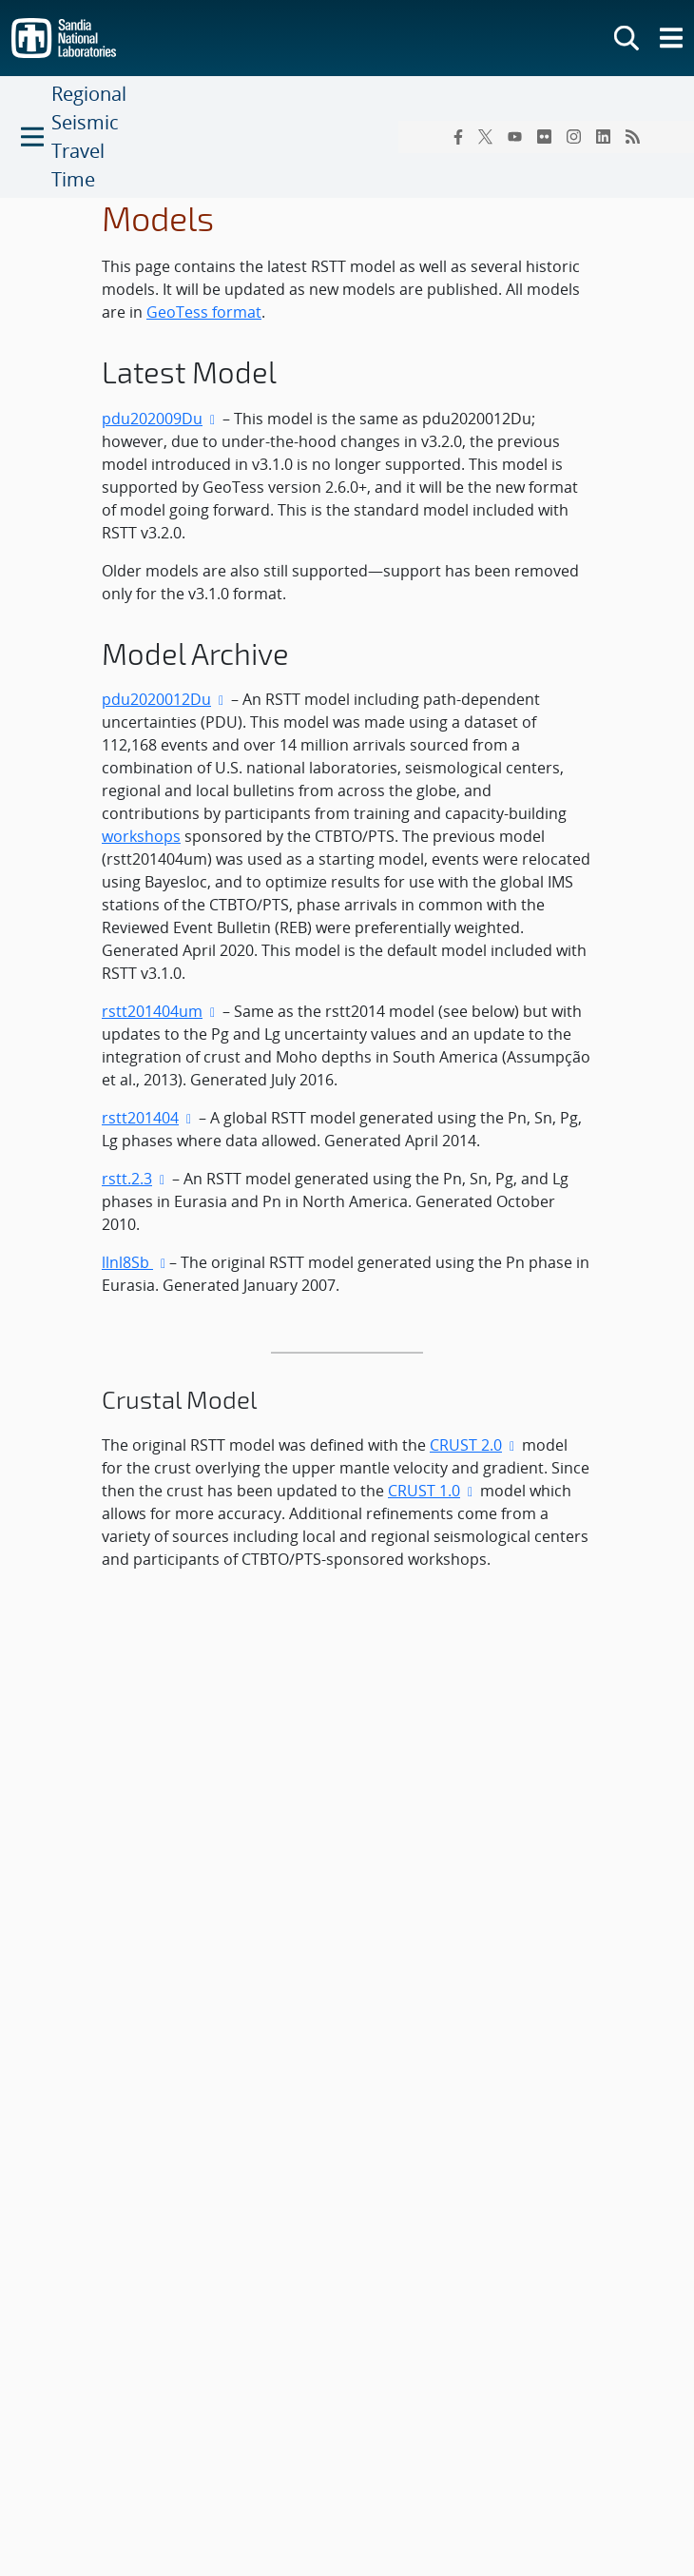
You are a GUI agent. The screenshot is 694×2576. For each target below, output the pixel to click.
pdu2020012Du (156, 699)
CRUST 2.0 (474, 1444)
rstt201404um (152, 1011)
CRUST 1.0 (432, 1490)
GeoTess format (203, 312)
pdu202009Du (152, 418)
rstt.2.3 (127, 1178)
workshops (141, 836)
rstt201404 (140, 1117)
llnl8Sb (127, 1262)
